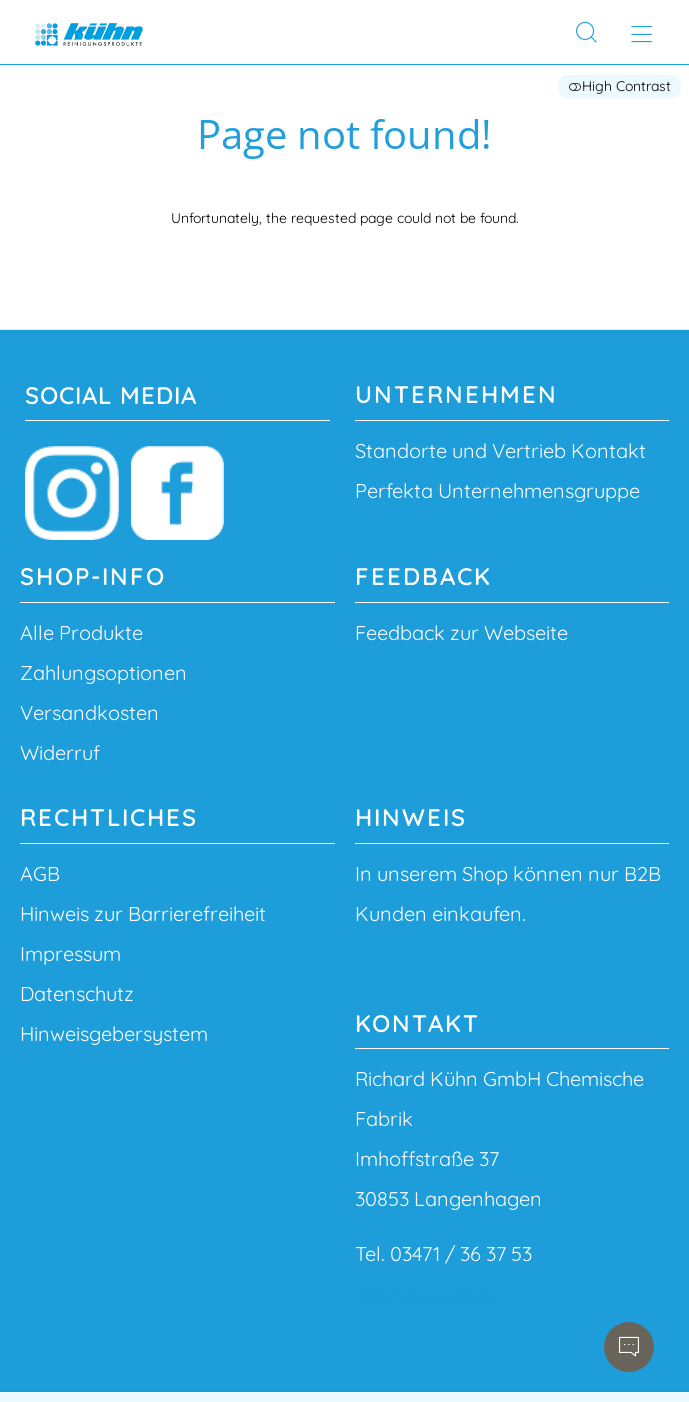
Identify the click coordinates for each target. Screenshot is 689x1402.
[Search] (586, 32)
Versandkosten (89, 712)
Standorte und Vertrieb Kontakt (500, 450)
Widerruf (60, 752)
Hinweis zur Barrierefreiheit (143, 913)
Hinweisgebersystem (114, 1033)
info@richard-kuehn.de (424, 1296)
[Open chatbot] (629, 1347)
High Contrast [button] (619, 86)
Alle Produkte (81, 632)
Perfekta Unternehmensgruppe (497, 490)
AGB (40, 873)
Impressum (70, 953)
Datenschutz (77, 993)
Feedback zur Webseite (461, 632)
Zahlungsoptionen (103, 672)
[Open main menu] (641, 34)
